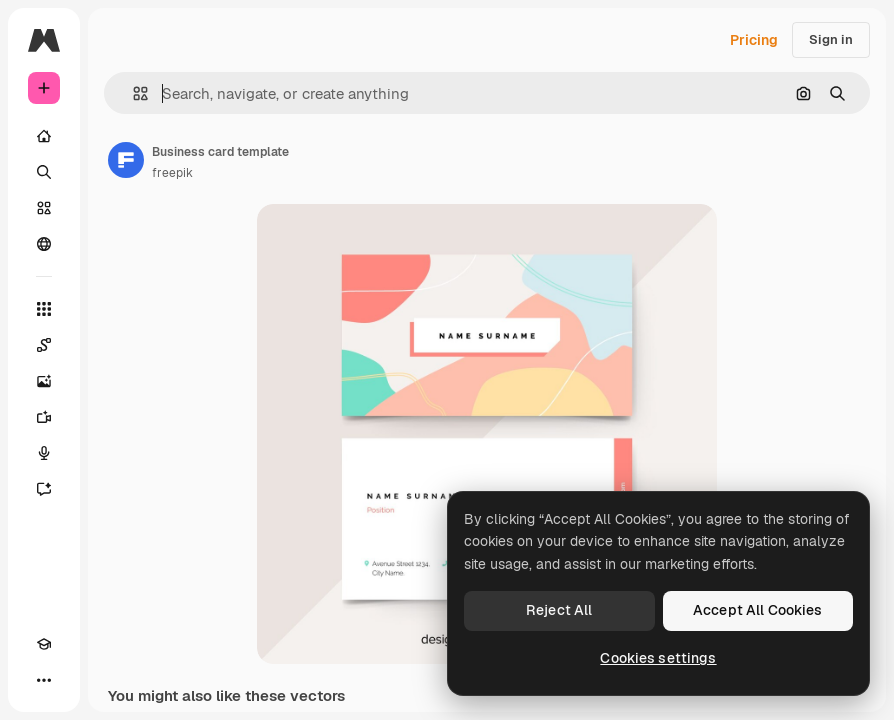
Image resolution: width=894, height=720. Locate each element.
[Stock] (44, 208)
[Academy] (44, 644)
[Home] (44, 136)
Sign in (831, 39)
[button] (132, 93)
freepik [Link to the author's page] (172, 173)
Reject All (559, 610)
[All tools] (44, 309)
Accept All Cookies (758, 610)
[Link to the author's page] (126, 160)
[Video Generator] (44, 417)
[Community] (44, 244)
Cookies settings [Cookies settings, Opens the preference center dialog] (658, 658)
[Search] (44, 172)
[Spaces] (44, 345)
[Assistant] (44, 489)
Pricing (754, 40)
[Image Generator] (44, 381)
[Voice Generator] (44, 453)
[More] (44, 680)
